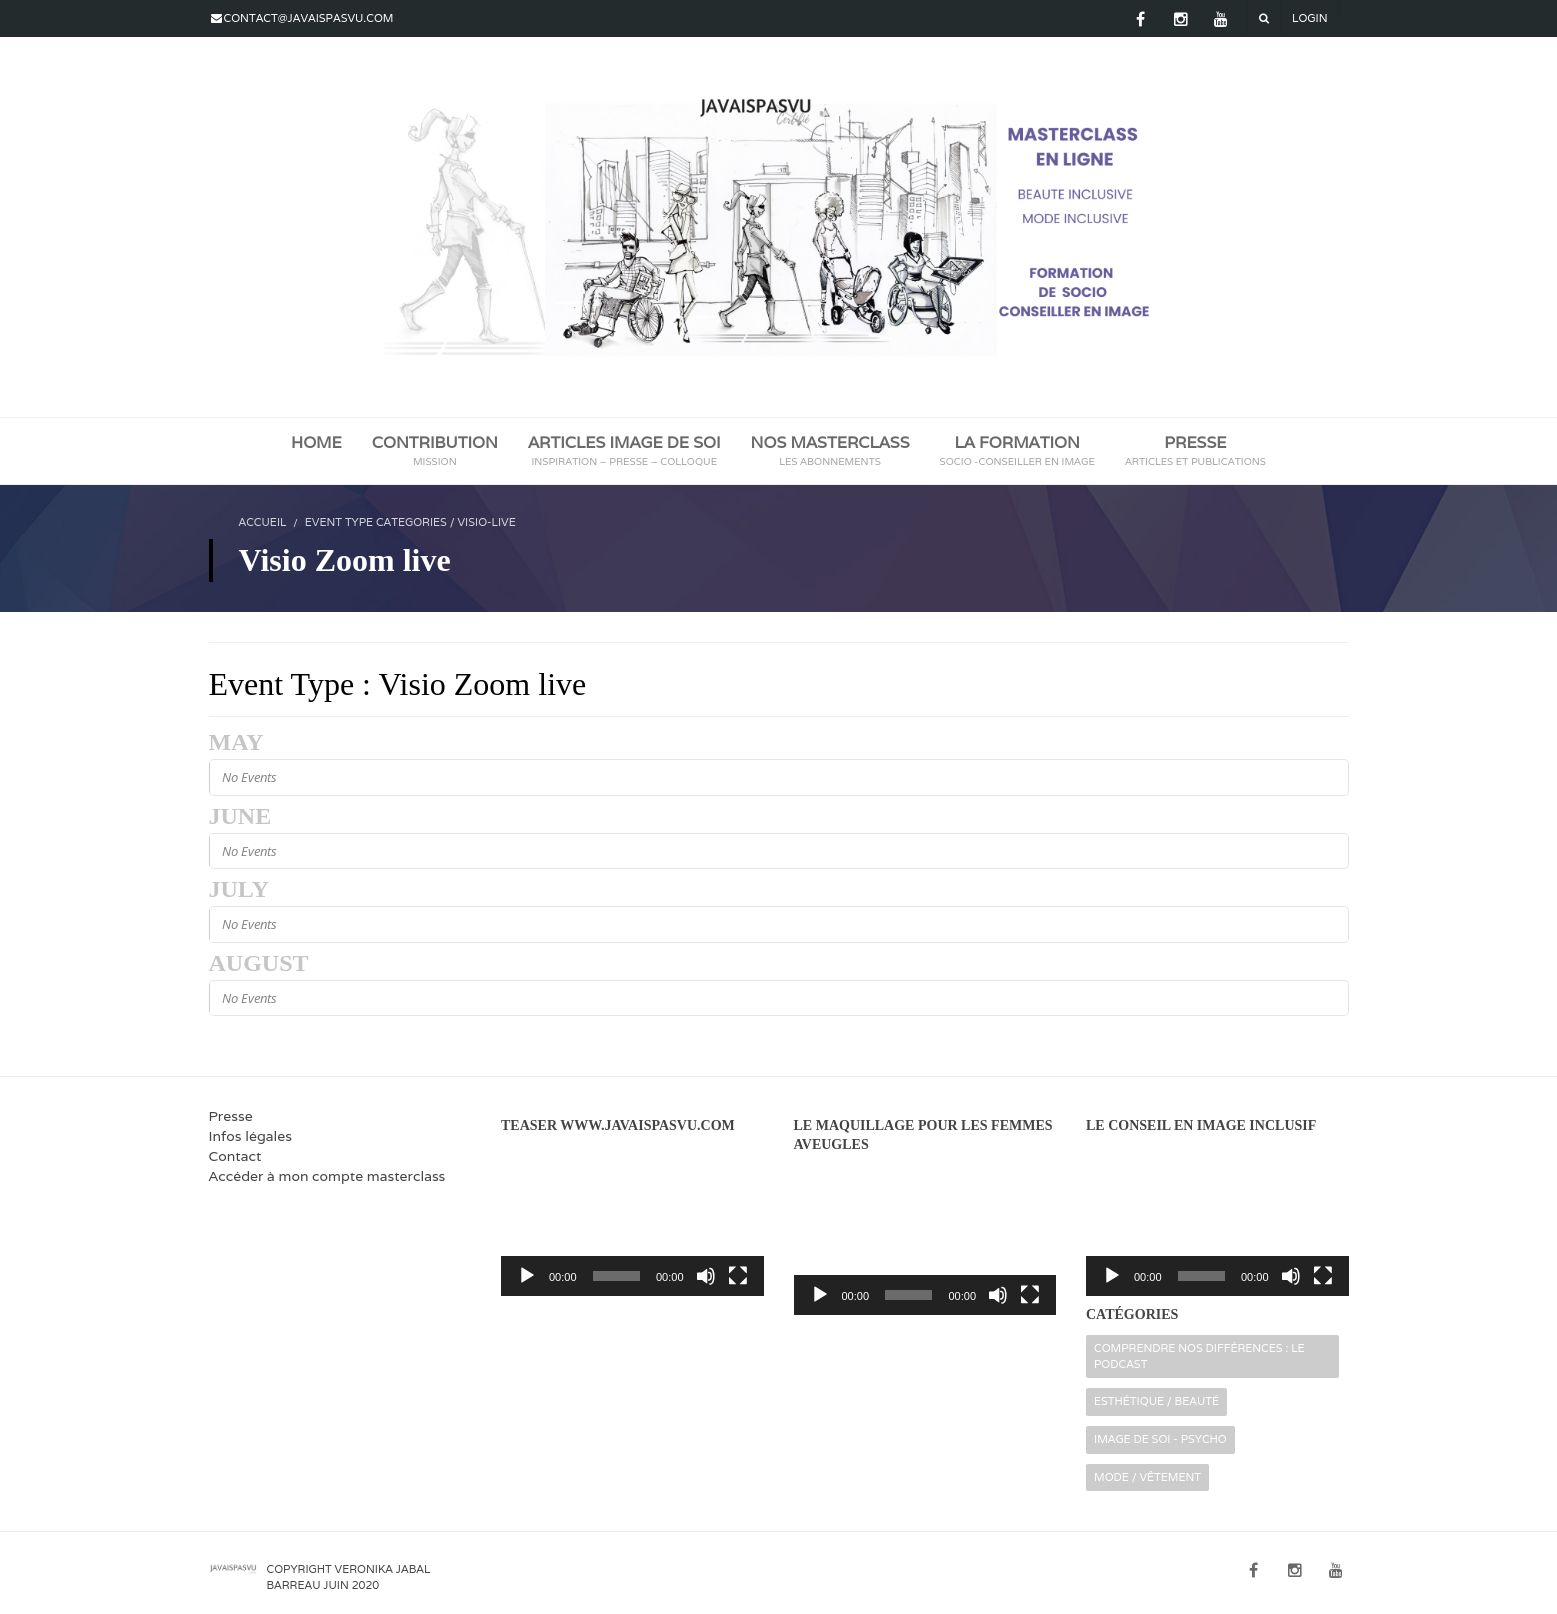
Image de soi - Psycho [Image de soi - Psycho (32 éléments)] (1160, 1439)
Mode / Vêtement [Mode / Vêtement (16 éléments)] (1147, 1477)
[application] (632, 1221)
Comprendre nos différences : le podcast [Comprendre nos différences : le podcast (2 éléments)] (1199, 1356)
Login (1309, 18)
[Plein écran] (738, 1276)
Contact (235, 1156)
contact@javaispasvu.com (309, 18)
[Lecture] (527, 1276)
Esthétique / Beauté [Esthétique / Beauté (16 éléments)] (1156, 1401)
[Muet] (706, 1276)
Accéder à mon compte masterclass (327, 1176)
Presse (231, 1116)
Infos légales (250, 1136)
